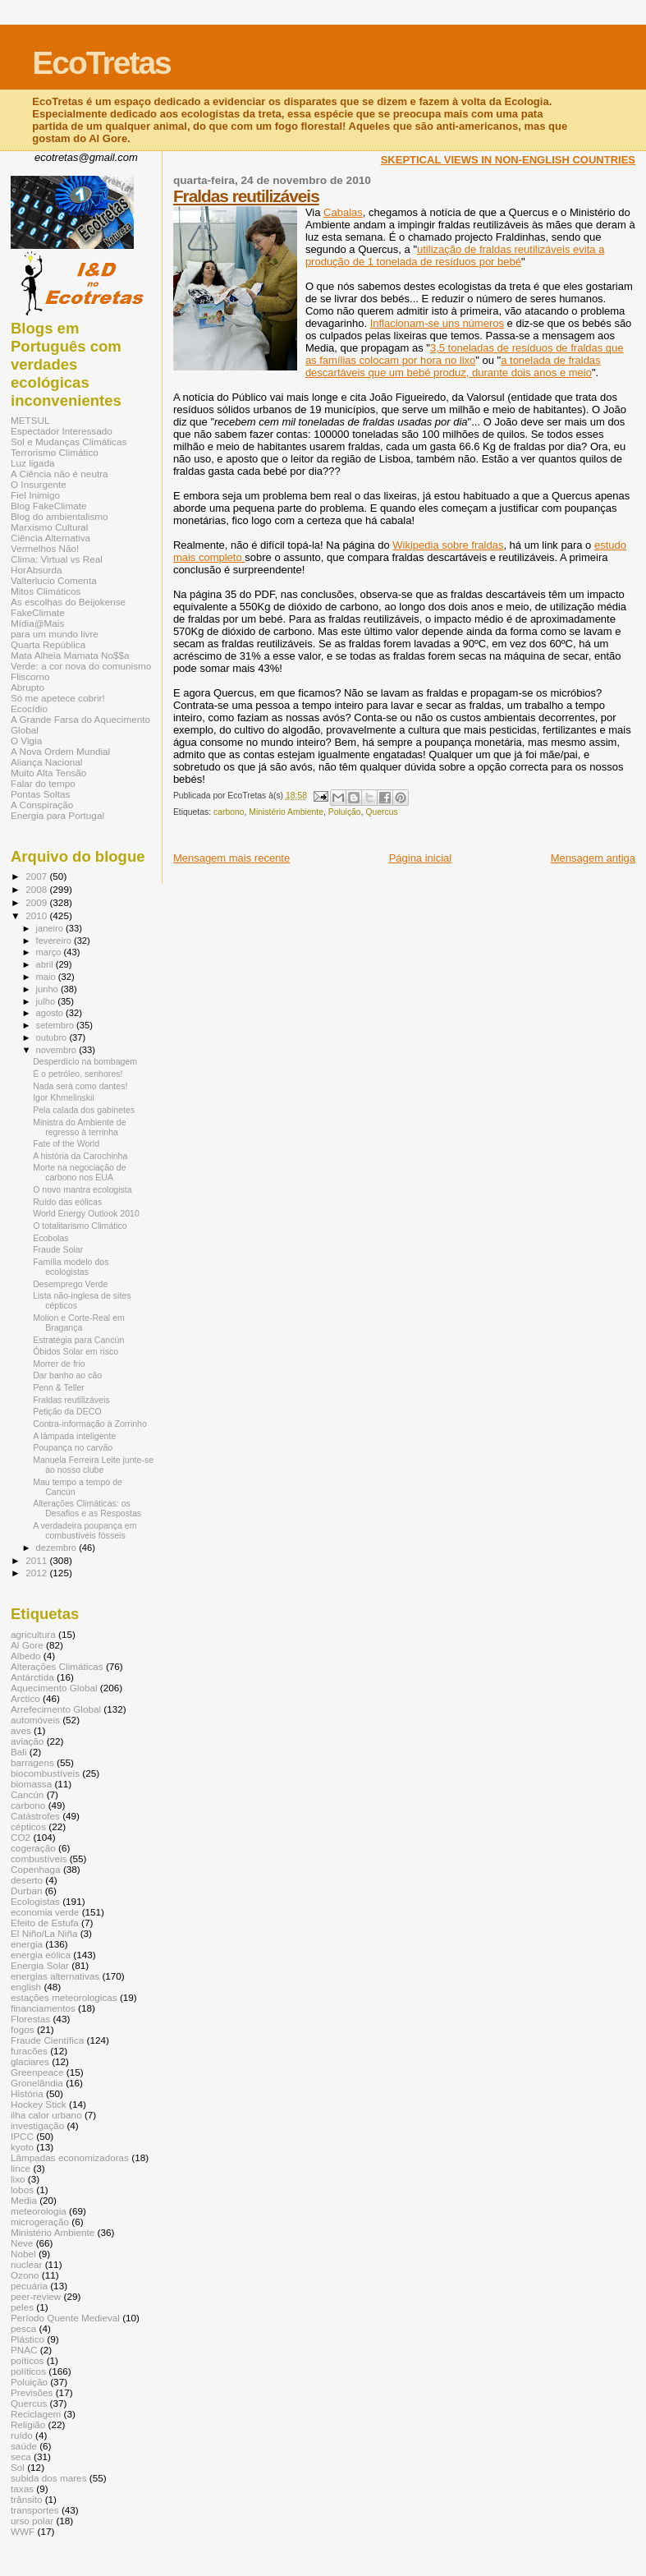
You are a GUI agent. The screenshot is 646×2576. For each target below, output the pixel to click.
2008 (37, 889)
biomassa (31, 1783)
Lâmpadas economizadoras (70, 2157)
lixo (18, 2179)
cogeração (33, 1847)
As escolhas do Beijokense (68, 601)
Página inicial (420, 858)
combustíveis (38, 1858)
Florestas (30, 2018)
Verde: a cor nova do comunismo (81, 665)
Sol (18, 2467)
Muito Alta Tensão (48, 772)
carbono (229, 811)
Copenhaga (36, 1869)
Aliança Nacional (46, 762)
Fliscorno (30, 676)
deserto (27, 1879)
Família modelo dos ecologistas (70, 1266)
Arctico (25, 1698)
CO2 (20, 1837)
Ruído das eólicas (67, 1202)
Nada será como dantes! (80, 1086)
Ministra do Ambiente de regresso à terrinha (79, 1127)
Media (24, 2200)
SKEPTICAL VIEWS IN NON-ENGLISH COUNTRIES (508, 160)
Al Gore (27, 1645)
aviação (27, 1741)
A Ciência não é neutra (59, 473)
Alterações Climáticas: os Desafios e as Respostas (87, 1508)
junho (48, 989)
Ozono (25, 2275)
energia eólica (41, 1954)
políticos (28, 2371)
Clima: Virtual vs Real (57, 559)
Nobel (23, 2253)
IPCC (22, 2136)
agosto (51, 1013)
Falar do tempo (43, 783)
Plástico (27, 2339)
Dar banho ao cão (67, 1375)
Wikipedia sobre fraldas (447, 545)
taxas (22, 2488)
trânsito (26, 2499)
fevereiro (55, 940)
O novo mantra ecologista (82, 1189)
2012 (37, 1572)
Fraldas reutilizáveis (246, 195)
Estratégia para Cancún (78, 1340)
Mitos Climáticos (45, 591)
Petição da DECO (67, 1411)
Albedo (26, 1655)
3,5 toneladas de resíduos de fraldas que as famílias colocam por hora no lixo (464, 354)
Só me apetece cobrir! (58, 697)
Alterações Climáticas (57, 1666)
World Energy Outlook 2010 (86, 1213)
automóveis (35, 1719)
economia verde (45, 1912)
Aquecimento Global (54, 1687)
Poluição (344, 811)
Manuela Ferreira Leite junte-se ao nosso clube (93, 1464)
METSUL (30, 420)
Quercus (381, 811)
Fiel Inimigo (35, 495)
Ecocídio (29, 708)
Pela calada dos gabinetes (84, 1110)
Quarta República (48, 644)
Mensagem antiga (593, 858)
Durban (26, 1890)
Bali (19, 1751)
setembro (56, 1025)
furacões (29, 2050)
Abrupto (27, 687)
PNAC (24, 2349)
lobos (22, 2189)
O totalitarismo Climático (80, 1225)
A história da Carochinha (80, 1156)
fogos (22, 2029)
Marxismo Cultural (49, 527)
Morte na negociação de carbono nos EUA (79, 1172)
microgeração (40, 2221)
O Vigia (26, 740)
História (27, 2093)
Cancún (27, 1794)
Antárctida (32, 1677)
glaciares (30, 2061)
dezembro (58, 1547)
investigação (37, 2125)
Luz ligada (32, 463)
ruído (22, 2435)
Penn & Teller (59, 1387)
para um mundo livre (55, 633)
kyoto (22, 2146)
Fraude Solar (58, 1249)
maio (47, 977)
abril (46, 964)
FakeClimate (38, 612)
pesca (23, 2328)
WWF (22, 2531)
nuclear (26, 2264)
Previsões (32, 2392)
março (50, 952)
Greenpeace (37, 2072)
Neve (22, 2243)
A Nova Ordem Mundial (60, 751)
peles (22, 2307)
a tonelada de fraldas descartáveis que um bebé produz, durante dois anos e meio (453, 366)
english (26, 1986)
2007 (37, 876)
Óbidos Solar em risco (75, 1351)
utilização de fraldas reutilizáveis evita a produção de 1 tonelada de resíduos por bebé (455, 255)
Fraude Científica (47, 2040)
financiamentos (43, 2008)
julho (47, 1001)
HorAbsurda (36, 569)
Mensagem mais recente (231, 858)
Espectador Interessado (61, 431)
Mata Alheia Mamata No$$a (70, 655)
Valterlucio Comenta (54, 580)
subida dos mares (49, 2477)
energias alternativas (55, 1976)
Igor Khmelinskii (63, 1097)
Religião (28, 2424)
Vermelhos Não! (45, 548)
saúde (24, 2445)
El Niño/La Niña (44, 1933)
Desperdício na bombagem (85, 1061)
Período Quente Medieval (65, 2317)
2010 (37, 915)
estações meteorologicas (64, 1997)
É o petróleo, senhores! (77, 1074)
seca (21, 2456)
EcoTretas (101, 62)
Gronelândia (37, 2082)
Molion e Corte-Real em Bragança (79, 1322)
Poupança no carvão (72, 1447)
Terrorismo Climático (55, 452)
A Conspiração (42, 804)
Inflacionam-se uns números (437, 323)
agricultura (33, 1634)
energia (27, 1944)
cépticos (28, 1826)
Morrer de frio (59, 1363)
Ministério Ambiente (286, 811)
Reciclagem (36, 2413)
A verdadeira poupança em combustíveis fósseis (84, 1530)
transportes (35, 2510)
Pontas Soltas (40, 794)
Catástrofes (35, 1815)
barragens (32, 1762)
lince (20, 2168)
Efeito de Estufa (45, 1922)
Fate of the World (66, 1143)
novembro (58, 1050)
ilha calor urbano (46, 2114)
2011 (37, 1560)
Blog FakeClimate (49, 505)
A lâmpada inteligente (74, 1436)
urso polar (32, 2520)
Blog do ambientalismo (59, 516)
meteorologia (38, 2211)
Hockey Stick (38, 2104)
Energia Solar (40, 1965)
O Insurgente (38, 484)
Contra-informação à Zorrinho (90, 1423)
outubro (53, 1037)
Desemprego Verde (70, 1284)
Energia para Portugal (57, 815)
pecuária (29, 2285)
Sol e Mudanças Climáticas (68, 441)
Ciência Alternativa (50, 537)
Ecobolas (51, 1238)
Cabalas (343, 212)
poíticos (27, 2360)
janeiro (51, 928)
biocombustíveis (45, 1773)
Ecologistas (35, 1901)
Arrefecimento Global (56, 1709)
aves (21, 1730)
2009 (37, 902)
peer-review (36, 2296)
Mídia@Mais (37, 623)
